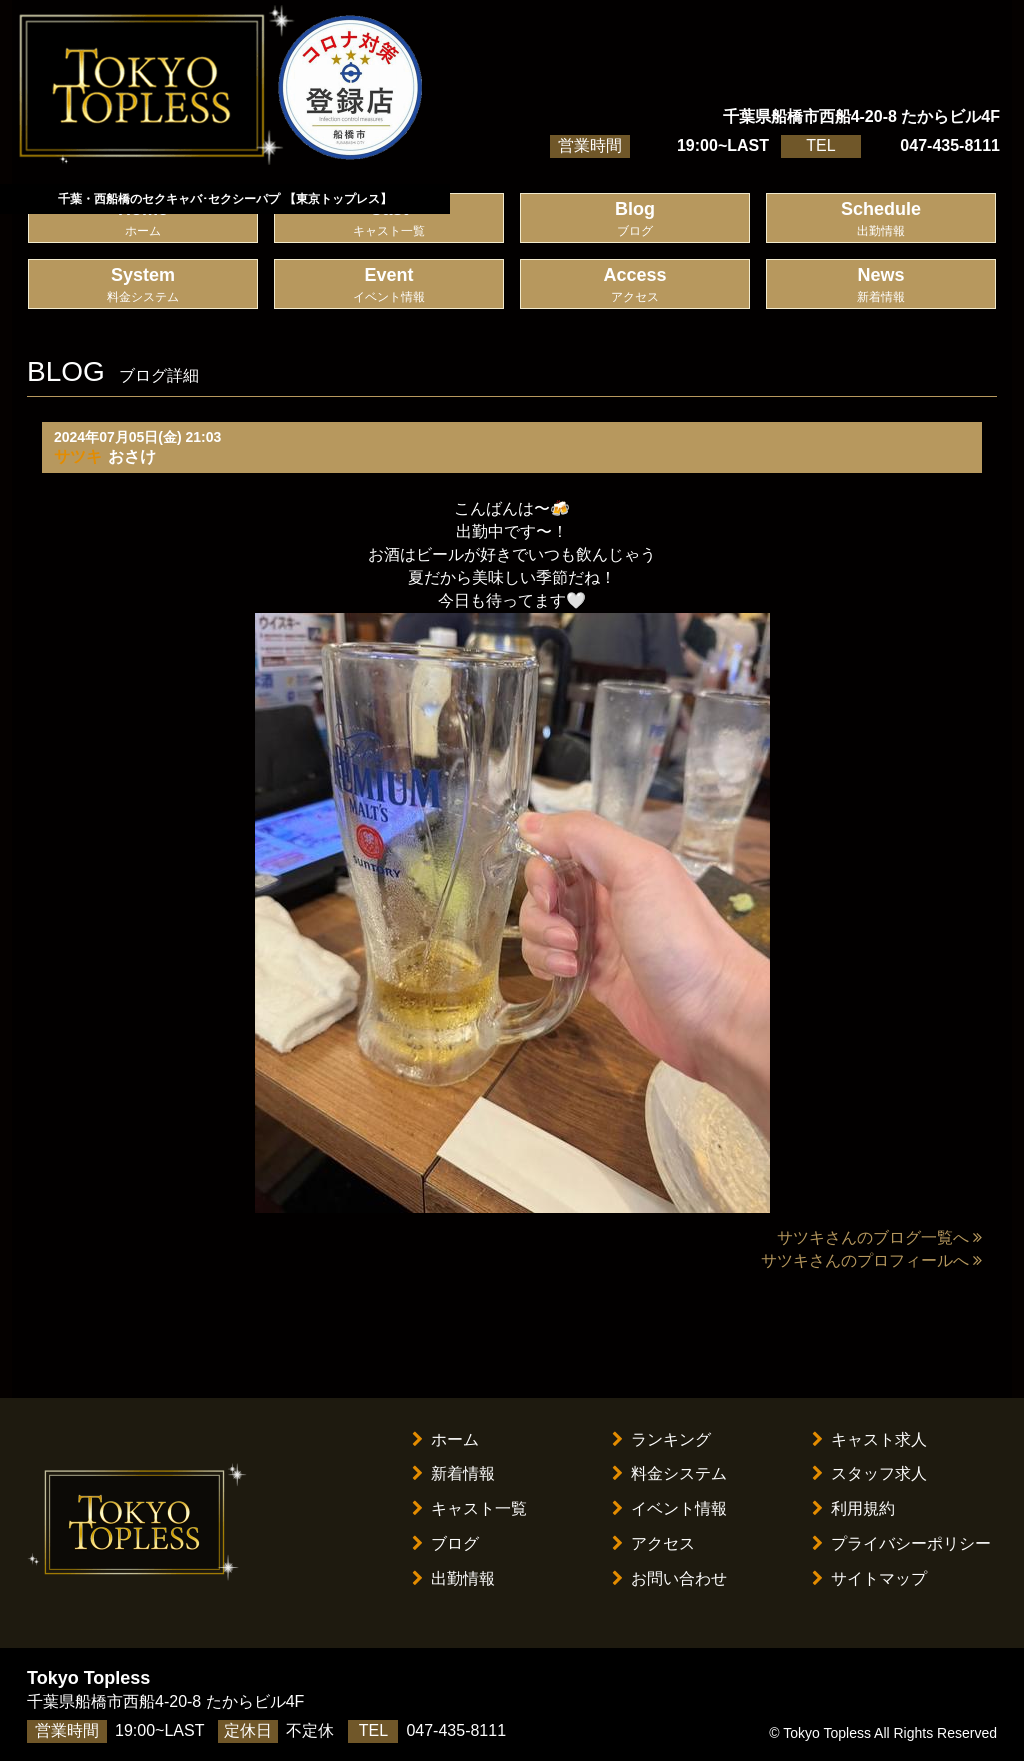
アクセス (653, 1543)
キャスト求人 (869, 1439)
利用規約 (853, 1508)
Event (389, 285)
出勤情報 (453, 1578)
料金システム (669, 1473)
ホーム (445, 1439)
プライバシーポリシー (901, 1543)
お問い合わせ (669, 1578)
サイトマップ (869, 1578)
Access (635, 285)
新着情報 (453, 1473)
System (143, 285)
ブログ (445, 1543)
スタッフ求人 (869, 1473)
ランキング (661, 1439)
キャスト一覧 (469, 1508)
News (881, 285)
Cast (389, 219)
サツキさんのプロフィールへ (871, 1260)
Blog (635, 219)
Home (143, 219)
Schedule (881, 219)
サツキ (78, 456)
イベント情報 (669, 1508)
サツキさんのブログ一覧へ (879, 1237)
